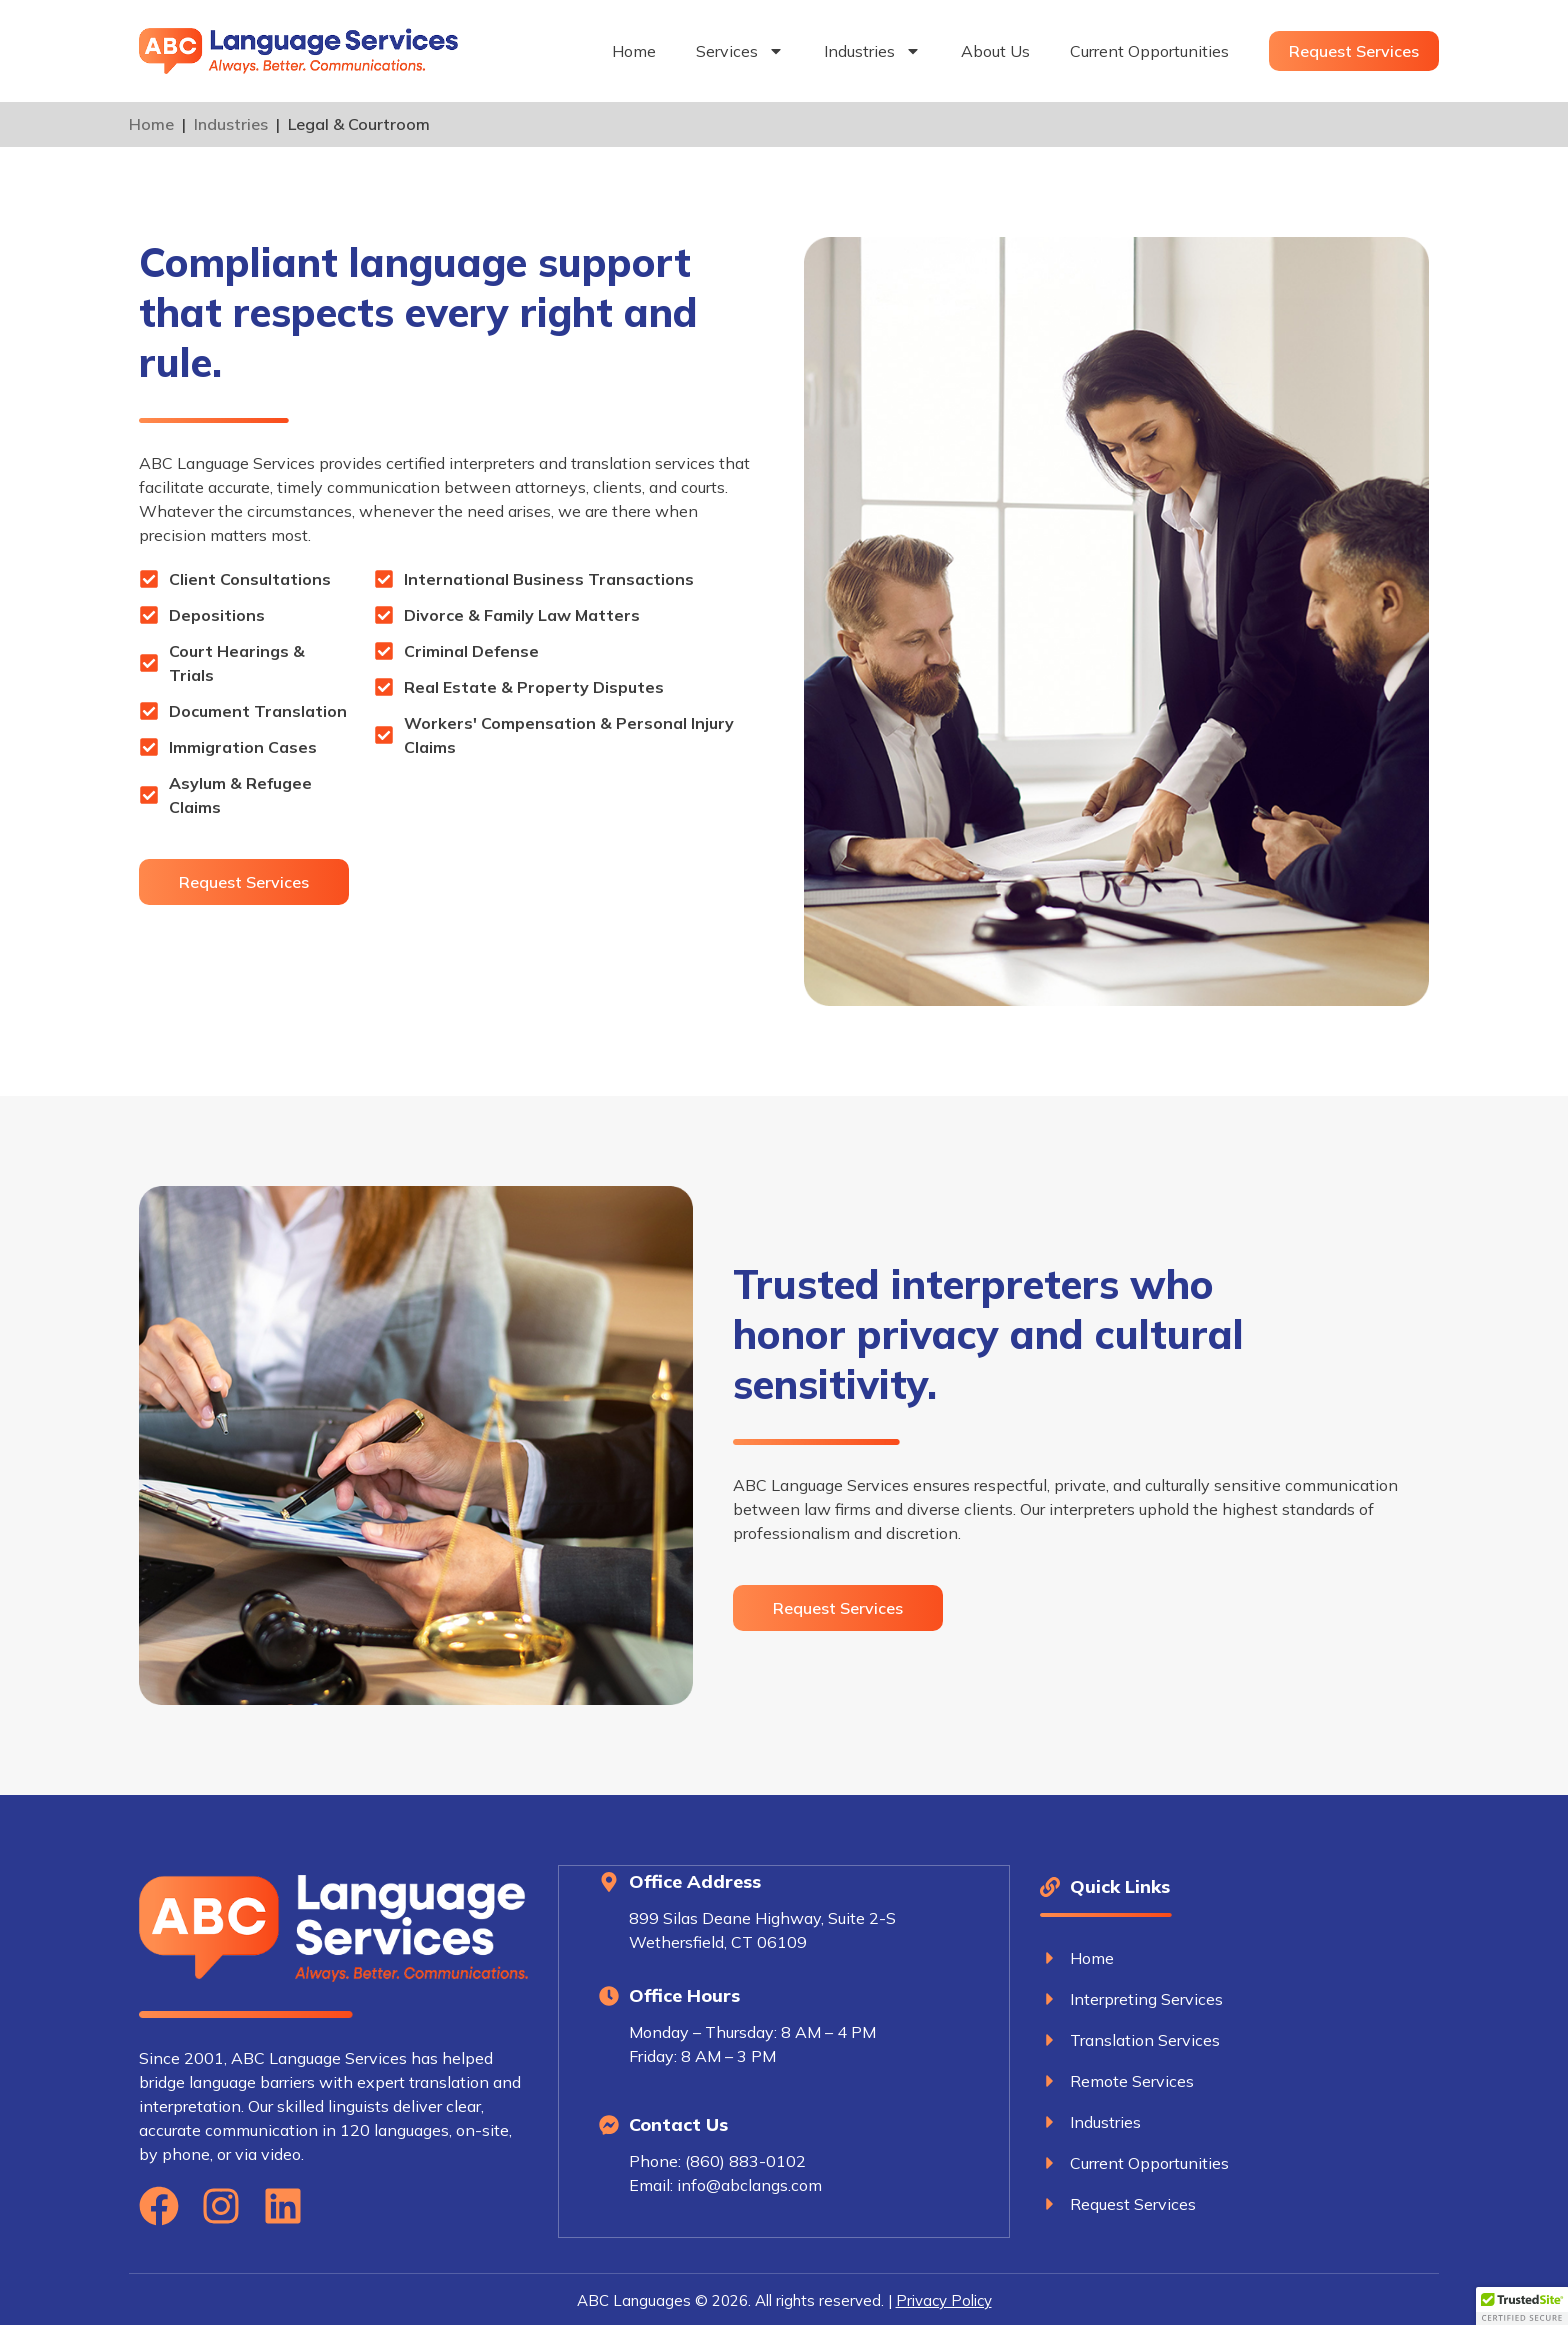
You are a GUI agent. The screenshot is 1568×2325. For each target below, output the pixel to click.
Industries (872, 51)
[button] (1522, 2306)
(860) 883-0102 (745, 2160)
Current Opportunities (1149, 51)
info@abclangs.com (749, 2184)
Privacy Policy (944, 2298)
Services (740, 51)
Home (634, 51)
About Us (995, 51)
